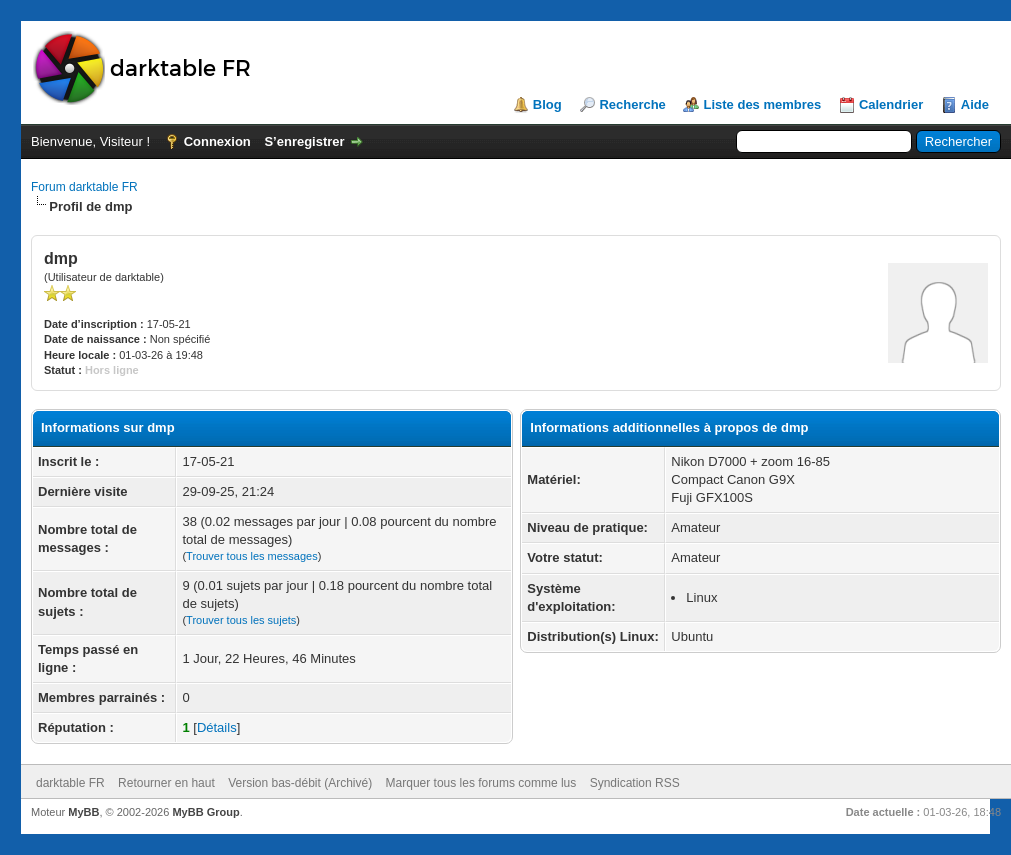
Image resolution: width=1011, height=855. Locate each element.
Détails (217, 727)
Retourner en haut (166, 783)
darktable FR (70, 783)
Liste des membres (762, 104)
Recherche (632, 104)
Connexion (217, 141)
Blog (547, 104)
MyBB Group (205, 812)
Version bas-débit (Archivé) (300, 783)
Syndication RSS (635, 783)
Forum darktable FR (84, 187)
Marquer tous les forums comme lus (481, 783)
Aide (975, 104)
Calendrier (891, 104)
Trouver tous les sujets (241, 620)
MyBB (83, 812)
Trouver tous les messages (252, 556)
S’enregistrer (304, 141)
